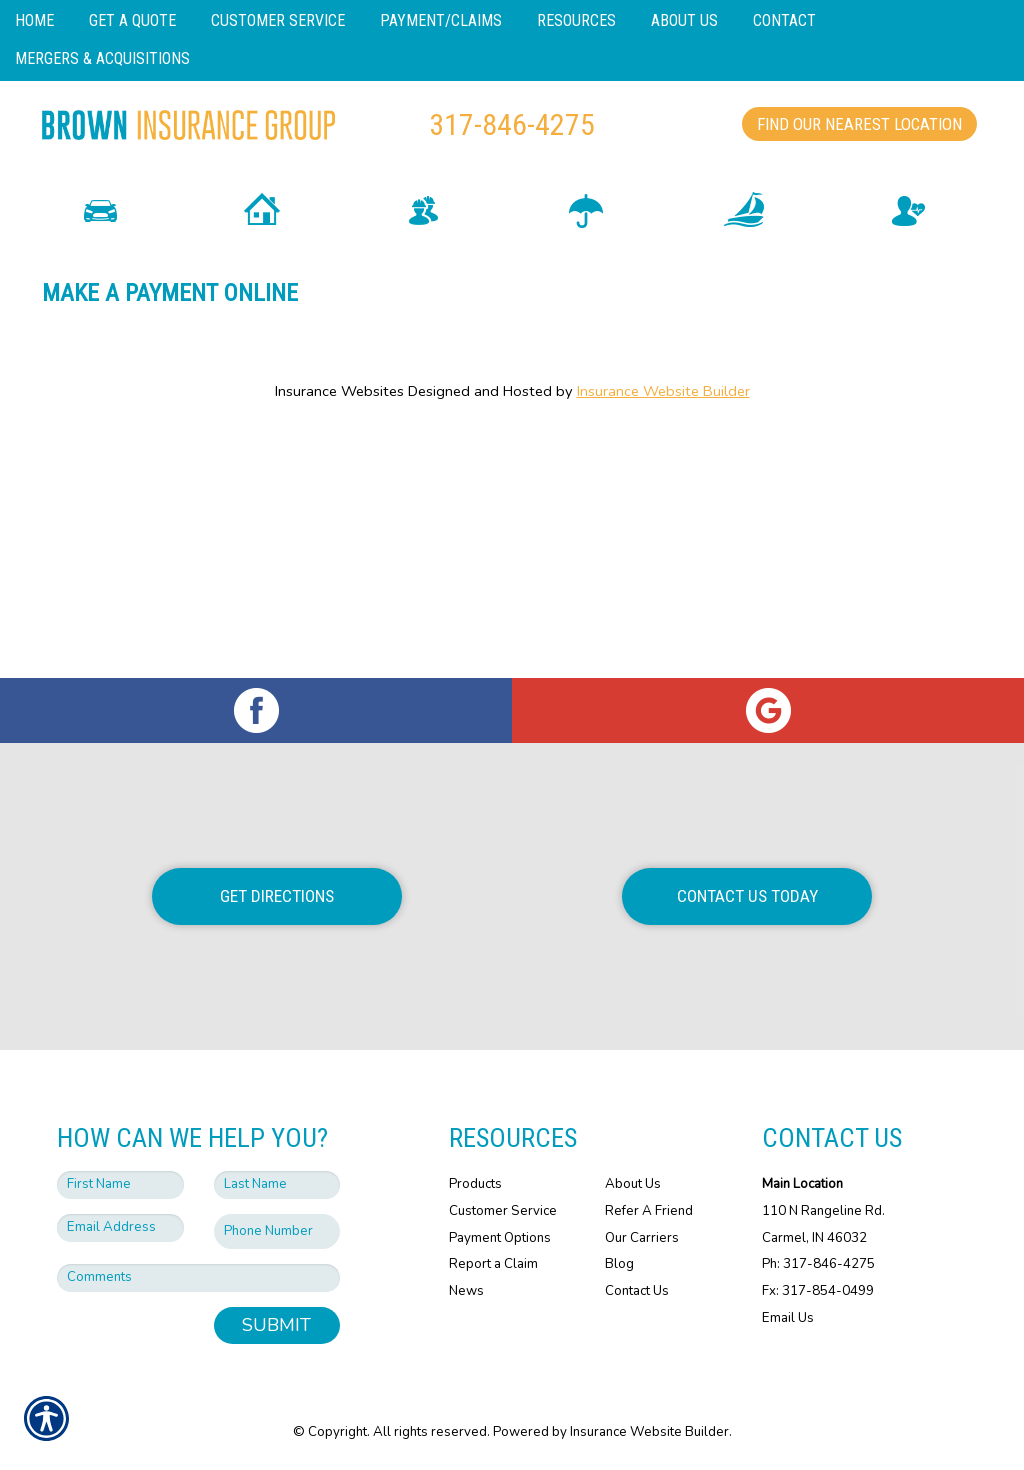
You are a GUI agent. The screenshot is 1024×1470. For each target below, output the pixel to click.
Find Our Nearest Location (859, 124)
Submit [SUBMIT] (276, 1325)
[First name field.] (120, 1185)
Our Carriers (642, 1237)
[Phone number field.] (277, 1231)
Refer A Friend (649, 1211)
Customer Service (503, 1211)
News (466, 1291)
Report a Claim (493, 1264)
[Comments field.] (198, 1278)
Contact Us (637, 1291)
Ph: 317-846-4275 (818, 1264)
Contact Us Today (747, 896)
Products (475, 1184)
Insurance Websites (339, 469)
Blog (619, 1264)
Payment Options (500, 1237)
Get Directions (277, 896)
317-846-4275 (512, 124)
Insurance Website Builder (663, 469)
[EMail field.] (120, 1228)
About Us (633, 1184)
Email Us (788, 1317)
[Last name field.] (277, 1185)
